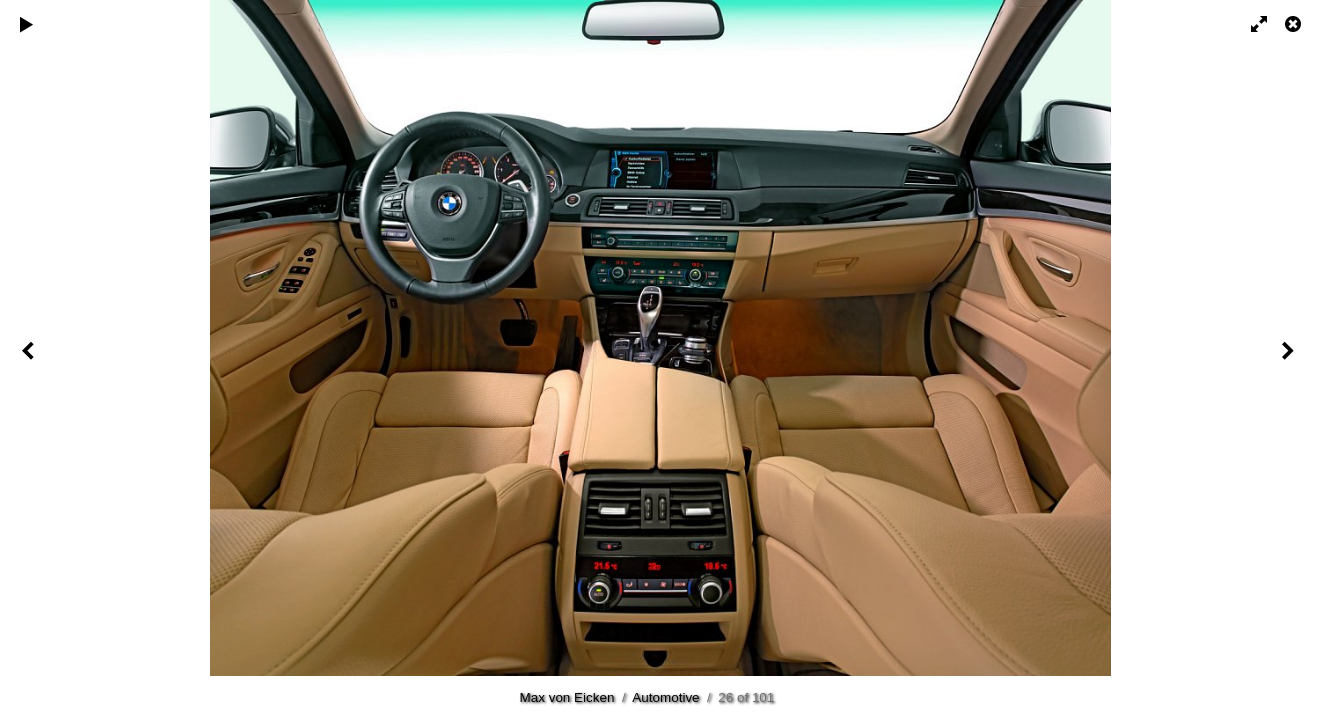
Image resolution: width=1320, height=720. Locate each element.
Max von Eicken (567, 697)
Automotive (665, 697)
